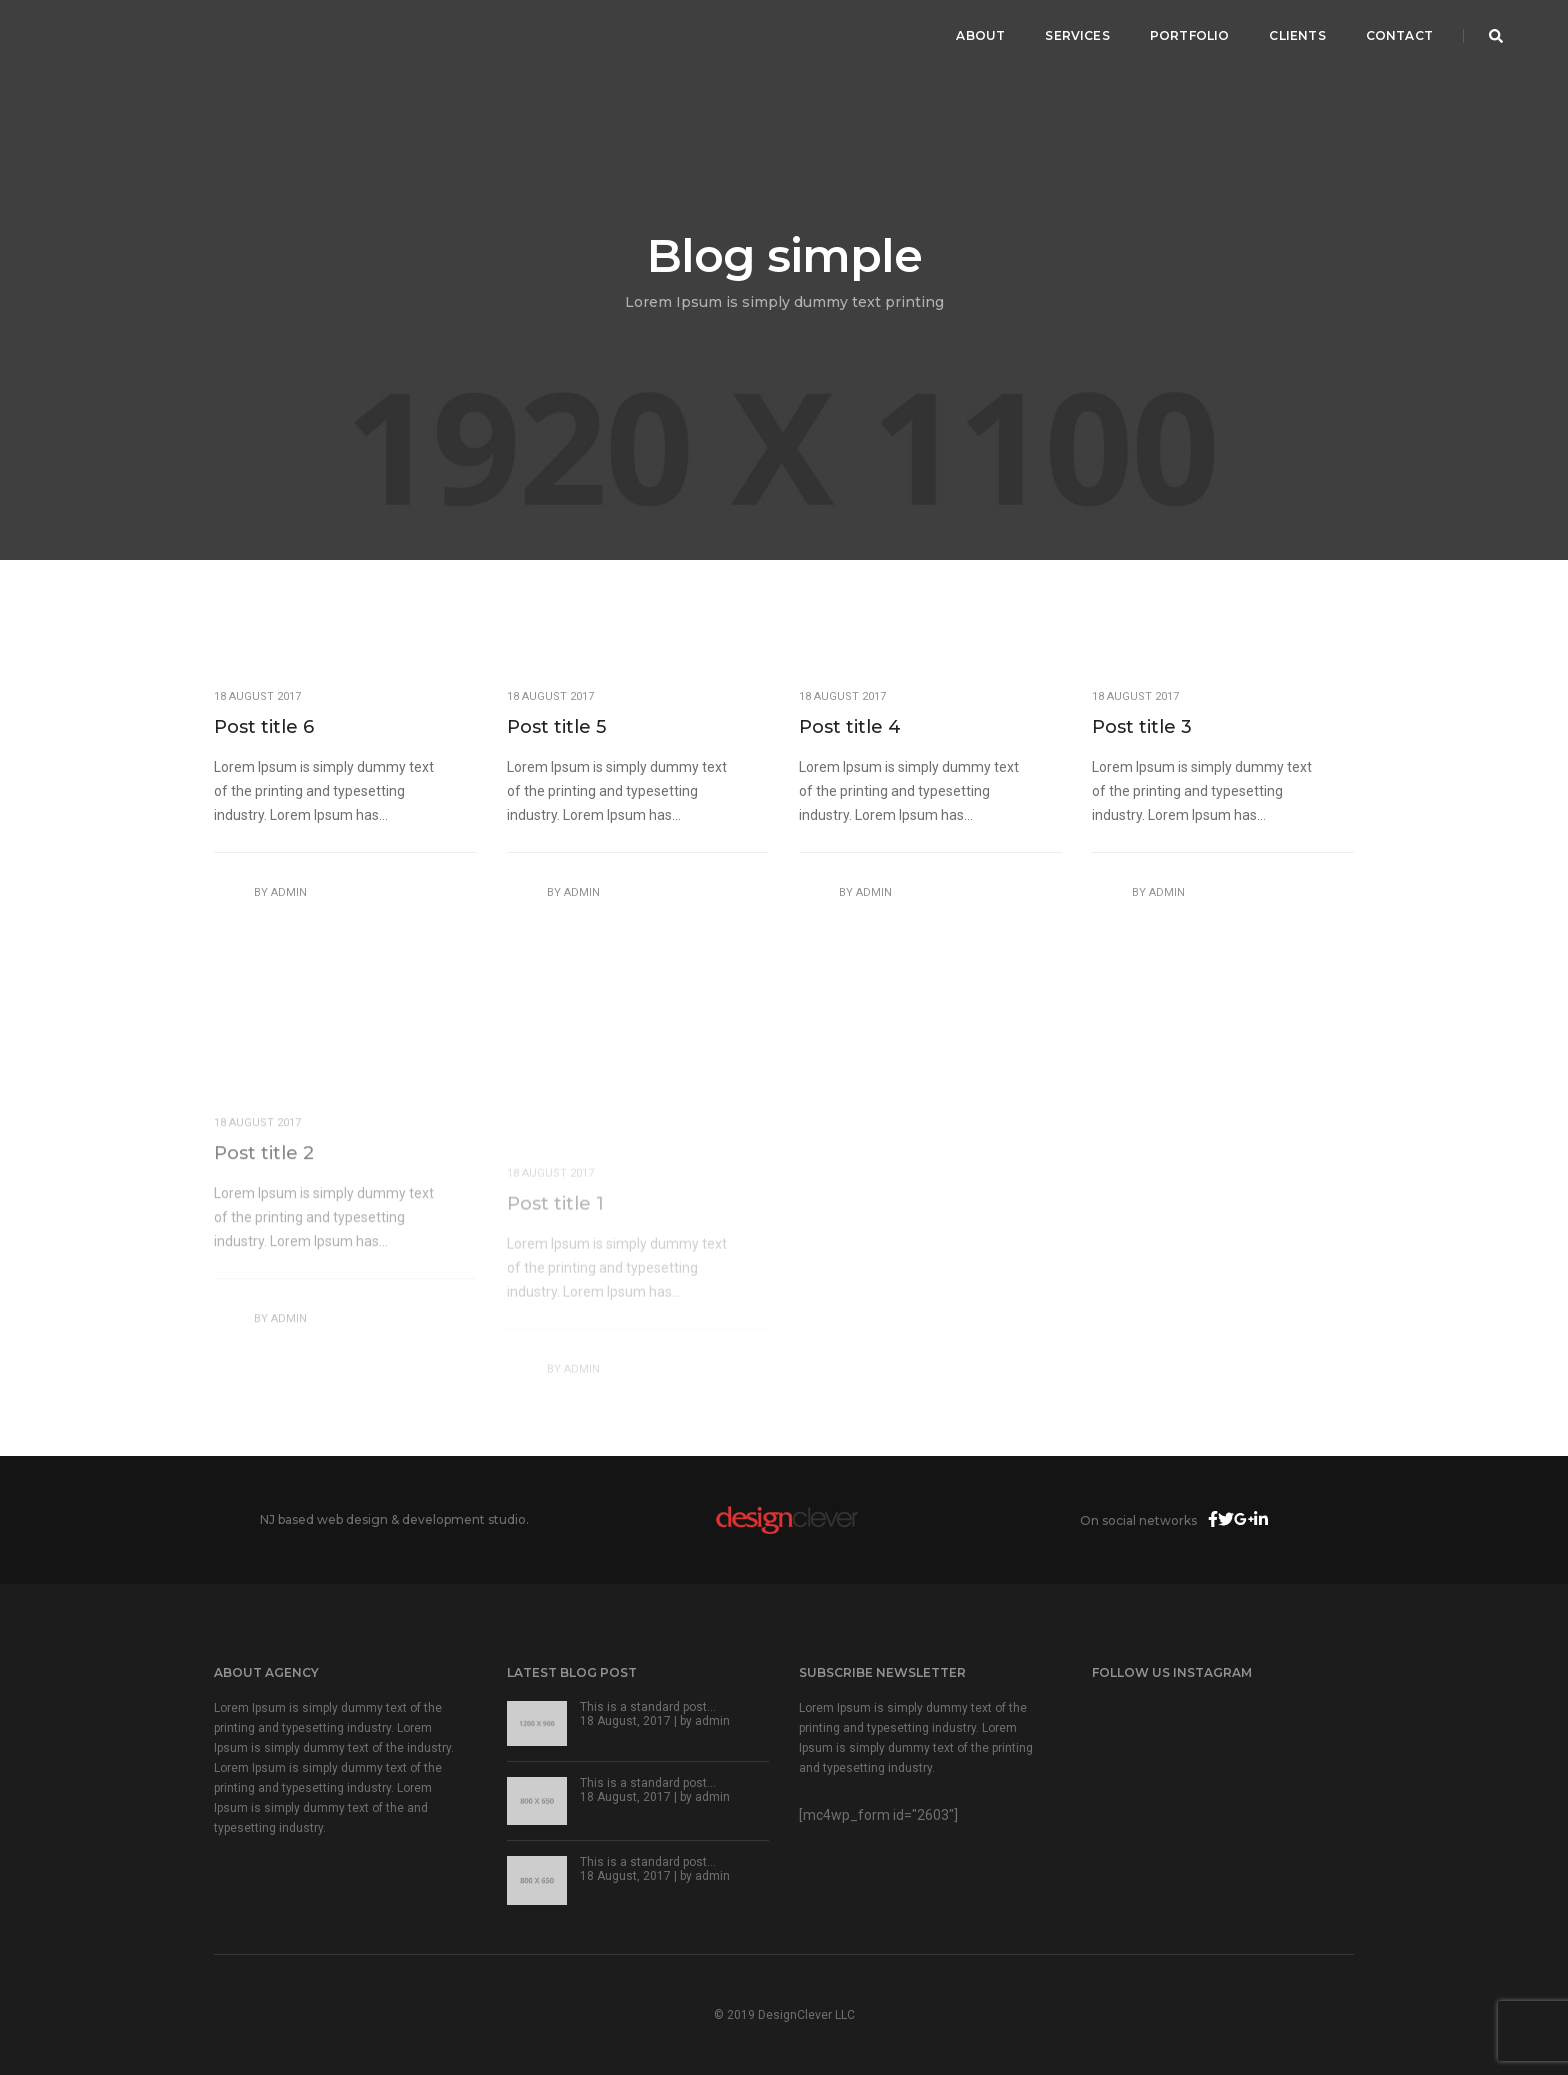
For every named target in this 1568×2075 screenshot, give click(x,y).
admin (289, 892)
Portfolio (1190, 35)
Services (1077, 35)
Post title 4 (850, 727)
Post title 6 (264, 727)
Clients (1297, 35)
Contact (1399, 35)
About (980, 35)
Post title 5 (556, 727)
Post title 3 (1142, 727)
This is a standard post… (648, 1707)
